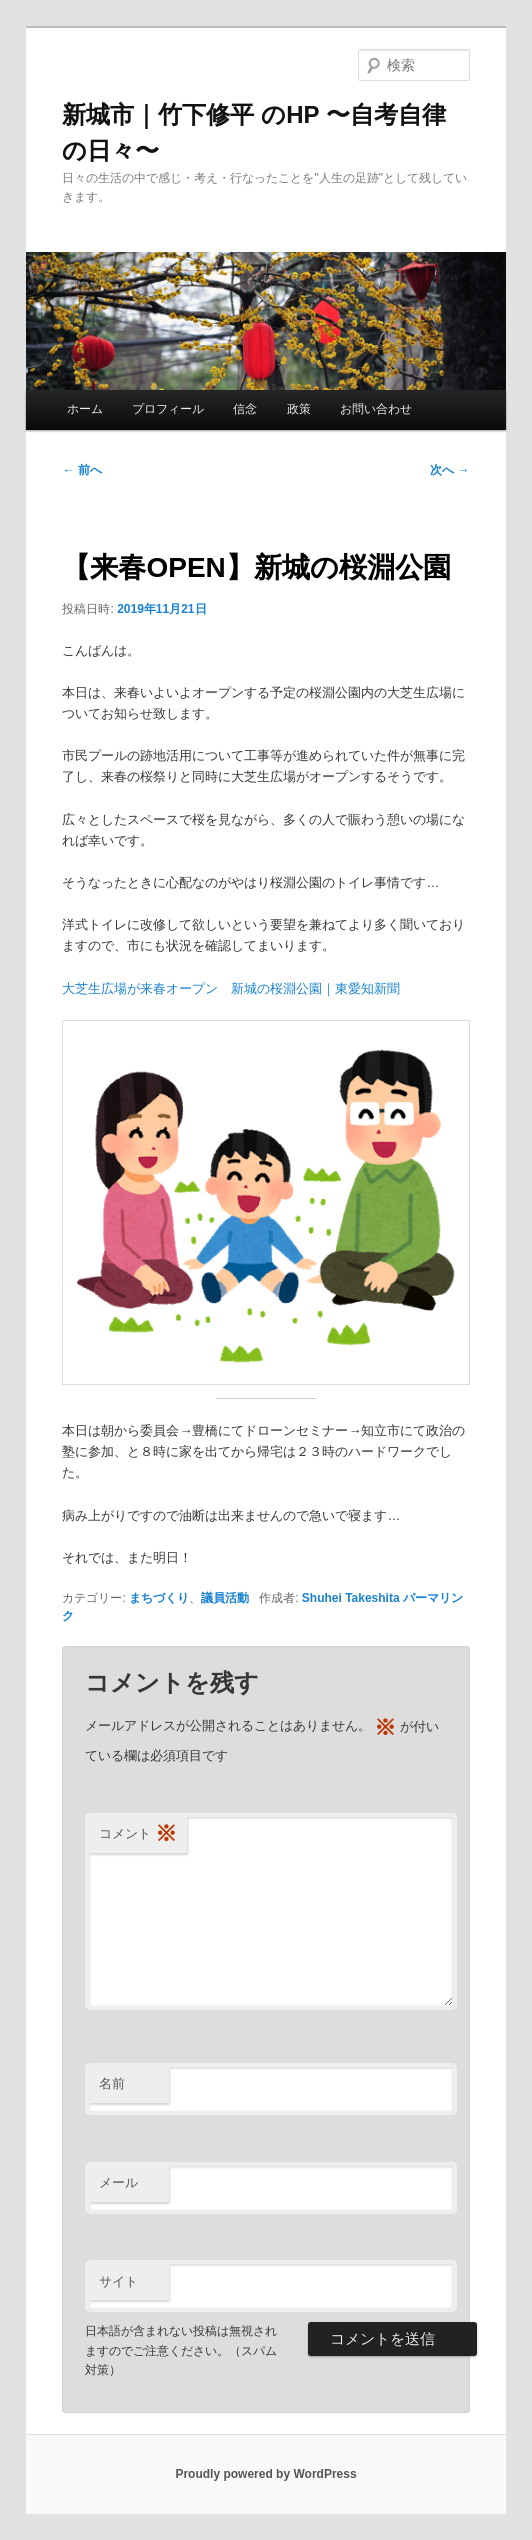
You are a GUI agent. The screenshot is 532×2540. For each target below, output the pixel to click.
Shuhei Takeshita (351, 1598)
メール (118, 2182)
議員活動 (225, 1598)
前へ (81, 470)
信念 (245, 409)
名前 (112, 2083)
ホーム (85, 409)
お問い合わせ (376, 409)
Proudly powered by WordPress (265, 2474)
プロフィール (168, 409)
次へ (449, 470)
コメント (138, 1834)
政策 (299, 409)
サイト (118, 2281)
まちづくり (159, 1598)
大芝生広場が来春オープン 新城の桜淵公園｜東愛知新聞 (231, 988)
